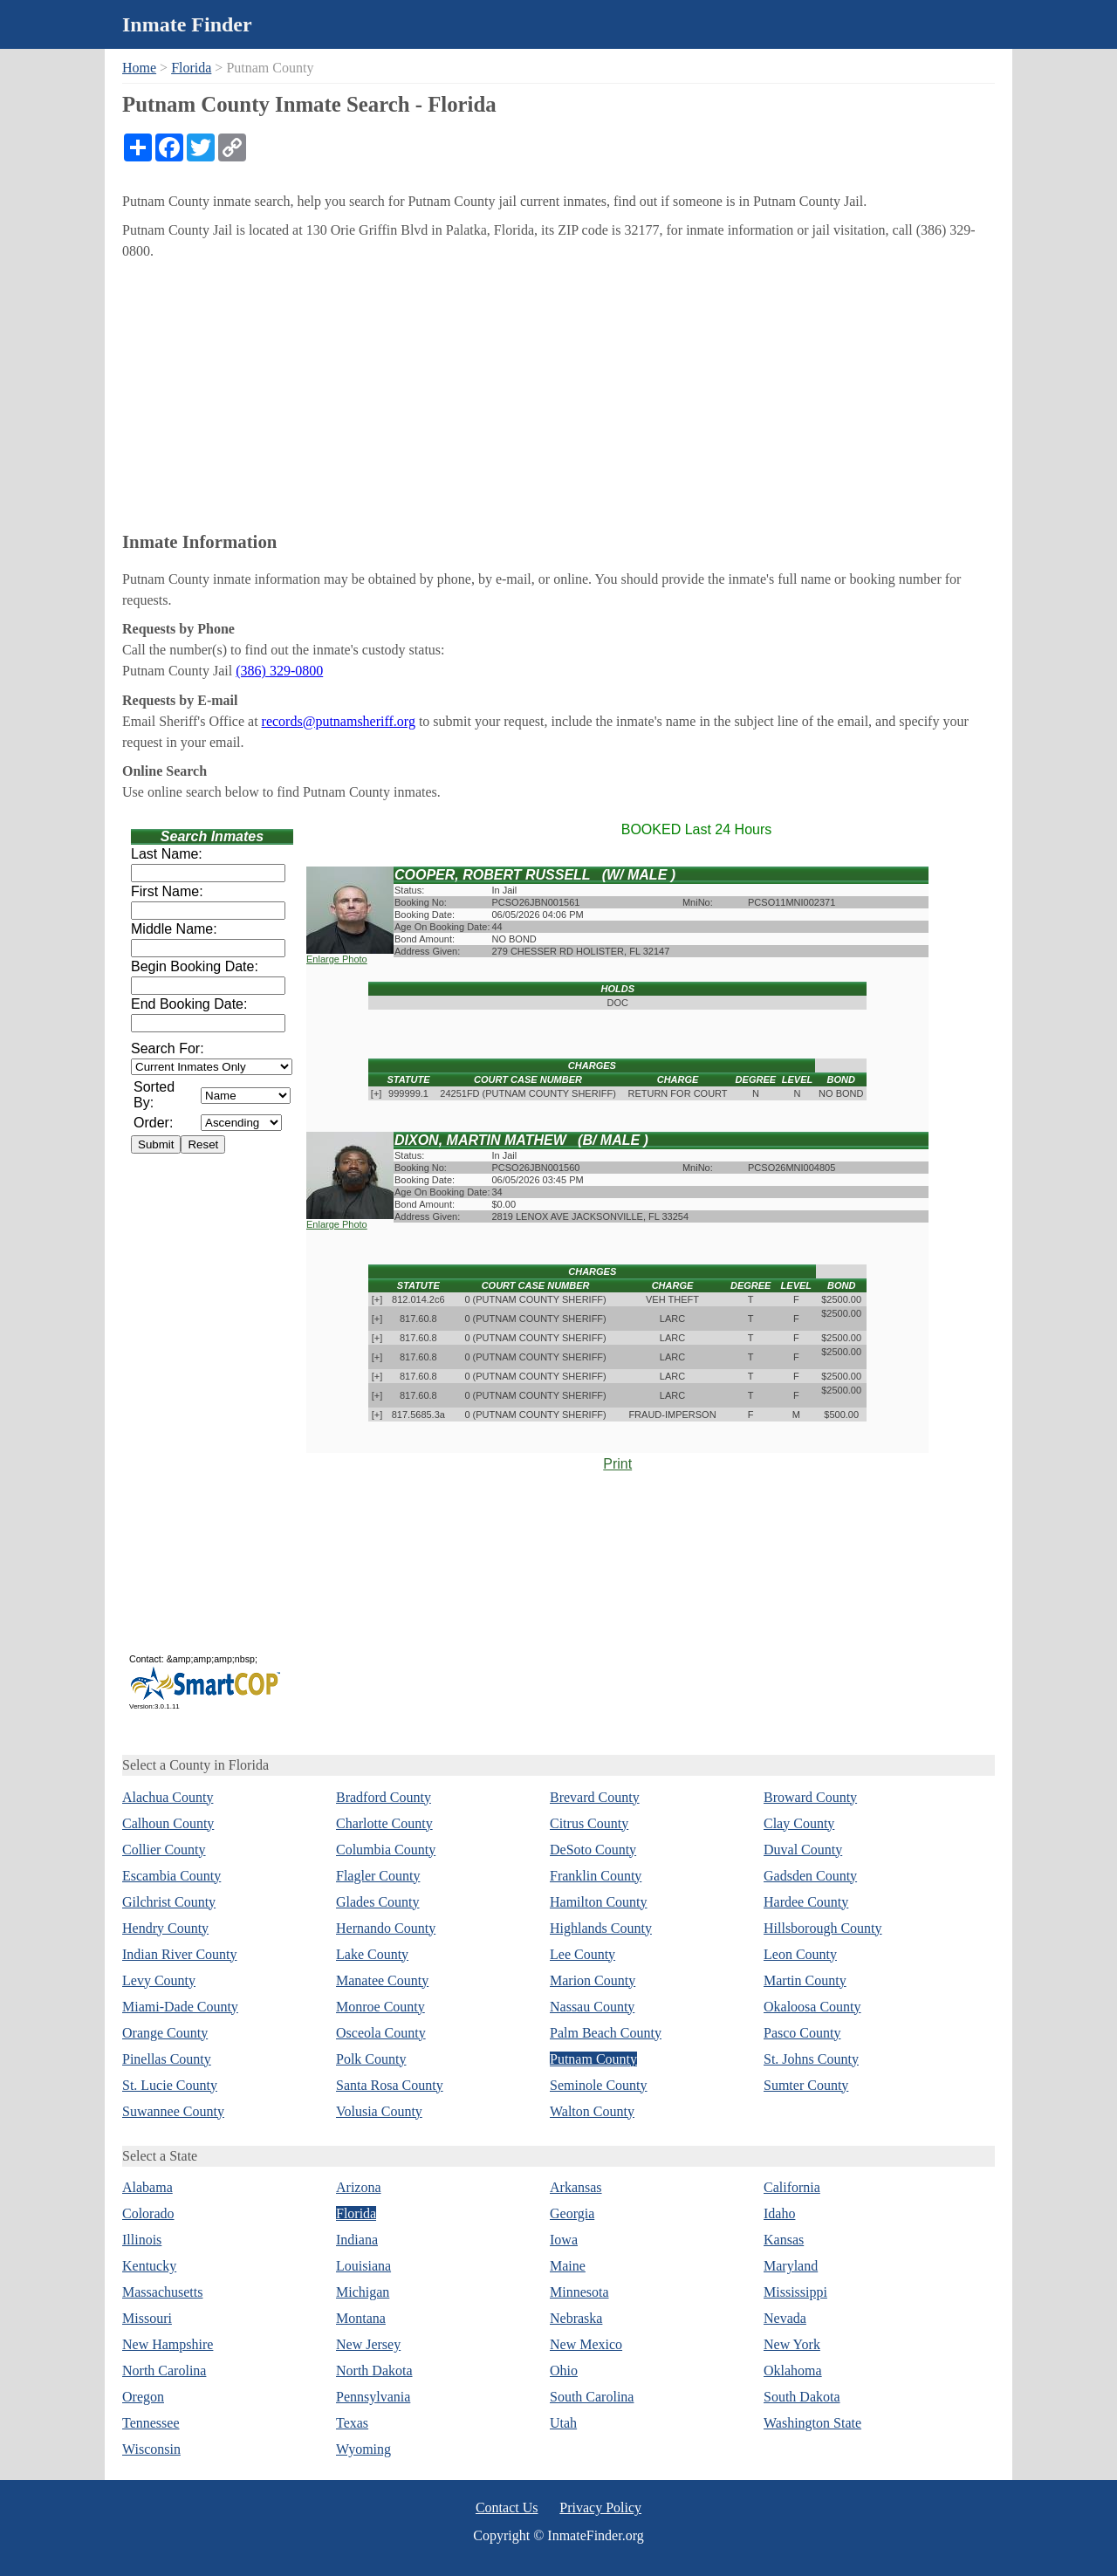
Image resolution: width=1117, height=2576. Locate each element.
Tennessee (151, 2422)
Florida (191, 67)
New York (792, 2344)
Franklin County (595, 1875)
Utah (563, 2422)
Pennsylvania (373, 2396)
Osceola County (381, 2032)
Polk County (371, 2059)
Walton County (592, 2111)
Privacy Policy (600, 2507)
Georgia (572, 2213)
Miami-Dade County (180, 2006)
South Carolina (592, 2396)
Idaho (779, 2213)
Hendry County (165, 1928)
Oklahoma (793, 2370)
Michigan (362, 2292)
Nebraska (576, 2318)
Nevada (785, 2318)
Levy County (158, 1980)
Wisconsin (151, 2449)
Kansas (784, 2239)
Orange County (165, 2032)
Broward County (810, 1797)
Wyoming (363, 2449)
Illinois (141, 2239)
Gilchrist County (169, 1901)
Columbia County (385, 1849)
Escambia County (171, 1875)
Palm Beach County (605, 2032)
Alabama (147, 2187)
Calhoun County (168, 1823)
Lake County (372, 1954)
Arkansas (576, 2187)
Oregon (143, 2396)
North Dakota (374, 2370)
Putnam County (593, 2059)
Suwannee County (173, 2111)
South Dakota (802, 2396)
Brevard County (595, 1797)
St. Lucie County (169, 2085)
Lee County (582, 1954)
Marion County (592, 1980)
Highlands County (601, 1928)
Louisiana (363, 2265)
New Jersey (368, 2344)
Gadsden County (810, 1875)
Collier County (164, 1849)
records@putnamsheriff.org (338, 721)
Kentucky (149, 2265)
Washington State (812, 2422)
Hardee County (806, 1901)
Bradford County (383, 1797)
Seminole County (599, 2085)
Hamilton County (599, 1901)
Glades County (378, 1901)
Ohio (564, 2370)
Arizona (358, 2187)
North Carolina (164, 2370)
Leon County (800, 1954)
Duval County (803, 1849)
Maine (568, 2265)
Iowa (564, 2239)
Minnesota (579, 2292)
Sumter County (806, 2085)
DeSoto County (593, 1849)
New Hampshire (167, 2344)
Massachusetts (162, 2292)
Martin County (805, 1980)
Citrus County (589, 1823)
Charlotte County (384, 1823)
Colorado (148, 2213)
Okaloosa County (812, 2006)
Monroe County (380, 2006)
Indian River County (179, 1954)
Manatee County (382, 1980)
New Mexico (586, 2344)
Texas (352, 2422)
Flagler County (378, 1875)
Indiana (357, 2239)
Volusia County (379, 2111)
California (792, 2187)
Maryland (791, 2265)
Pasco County (802, 2032)
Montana (361, 2318)
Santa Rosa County (389, 2085)
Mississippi (795, 2292)
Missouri (147, 2318)
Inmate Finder (187, 24)
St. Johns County (811, 2059)
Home (139, 67)
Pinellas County (166, 2059)
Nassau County (592, 2006)
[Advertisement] (558, 393)
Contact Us (507, 2507)
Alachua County (167, 1797)
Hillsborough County (823, 1928)
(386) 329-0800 (279, 670)
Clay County (799, 1823)
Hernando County (385, 1928)
